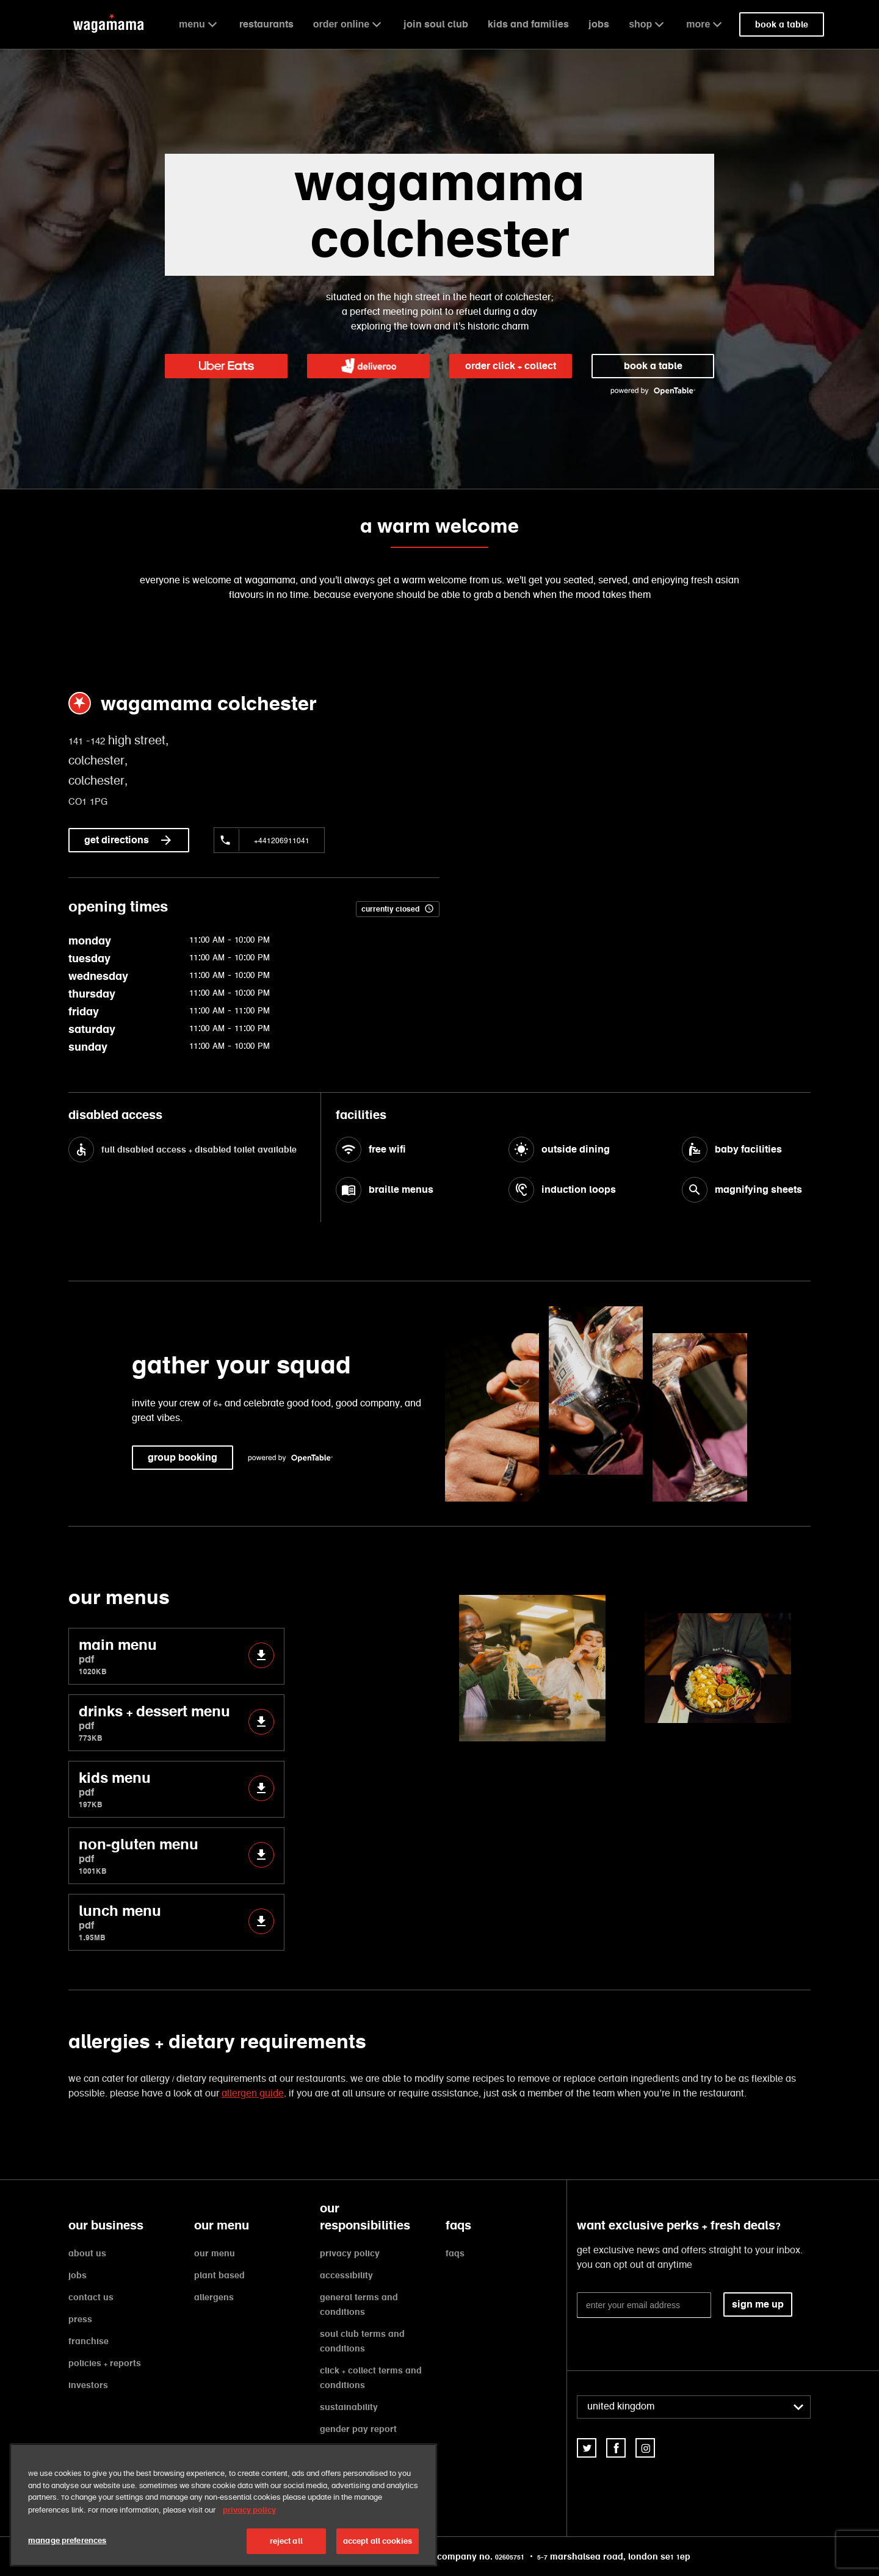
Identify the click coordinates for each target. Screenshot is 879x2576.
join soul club (435, 24)
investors (88, 2385)
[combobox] (694, 2407)
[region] (223, 2505)
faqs (455, 2253)
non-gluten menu (176, 1855)
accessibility (346, 2275)
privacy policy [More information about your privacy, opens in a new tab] (249, 2509)
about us (87, 2253)
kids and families (528, 24)
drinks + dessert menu (176, 1722)
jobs (598, 24)
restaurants (266, 24)
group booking (182, 1457)
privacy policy (350, 2253)
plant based (219, 2275)
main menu (176, 1656)
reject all (286, 2540)
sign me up (758, 2304)
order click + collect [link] (510, 366)
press (80, 2319)
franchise (88, 2341)
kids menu (176, 1789)
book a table (653, 366)
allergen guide (253, 2094)
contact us (91, 2297)
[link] (226, 366)
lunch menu (176, 1922)
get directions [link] (128, 840)
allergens (214, 2297)
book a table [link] (781, 24)
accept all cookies (377, 2540)
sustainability (349, 2407)
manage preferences (67, 2540)
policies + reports (104, 2363)
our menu (214, 2253)
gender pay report (358, 2429)
